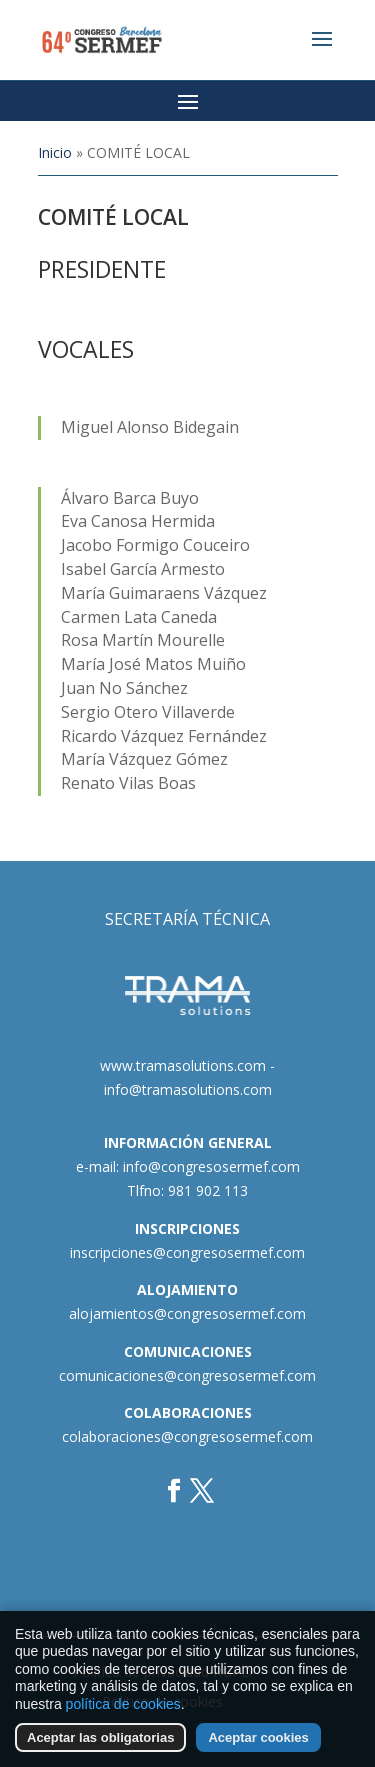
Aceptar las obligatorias (100, 1742)
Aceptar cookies (258, 1742)
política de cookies (123, 1708)
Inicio (55, 152)
